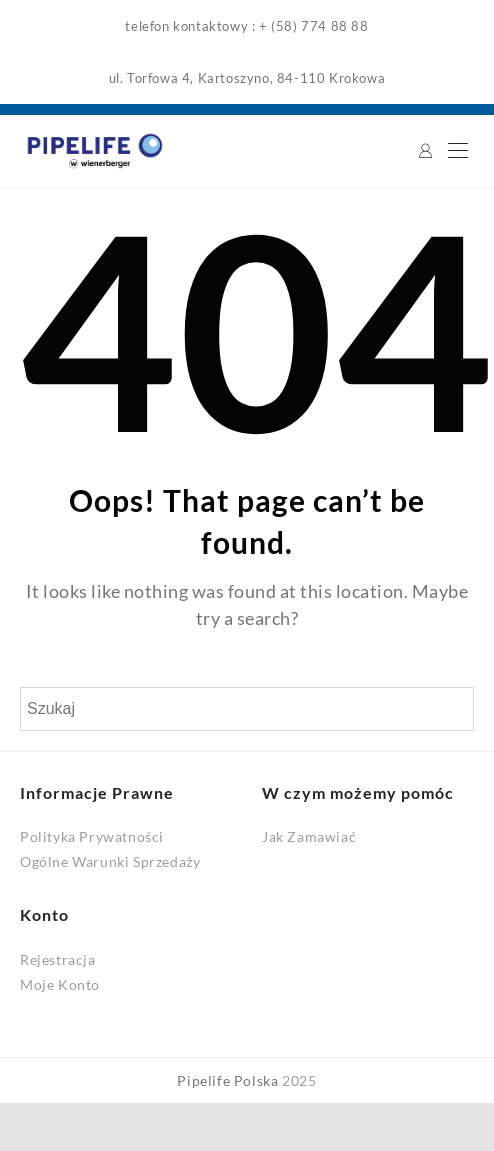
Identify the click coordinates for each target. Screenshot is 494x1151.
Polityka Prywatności (92, 836)
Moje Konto (60, 984)
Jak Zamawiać (309, 836)
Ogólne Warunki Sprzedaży (110, 861)
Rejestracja (58, 959)
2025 (299, 1080)
